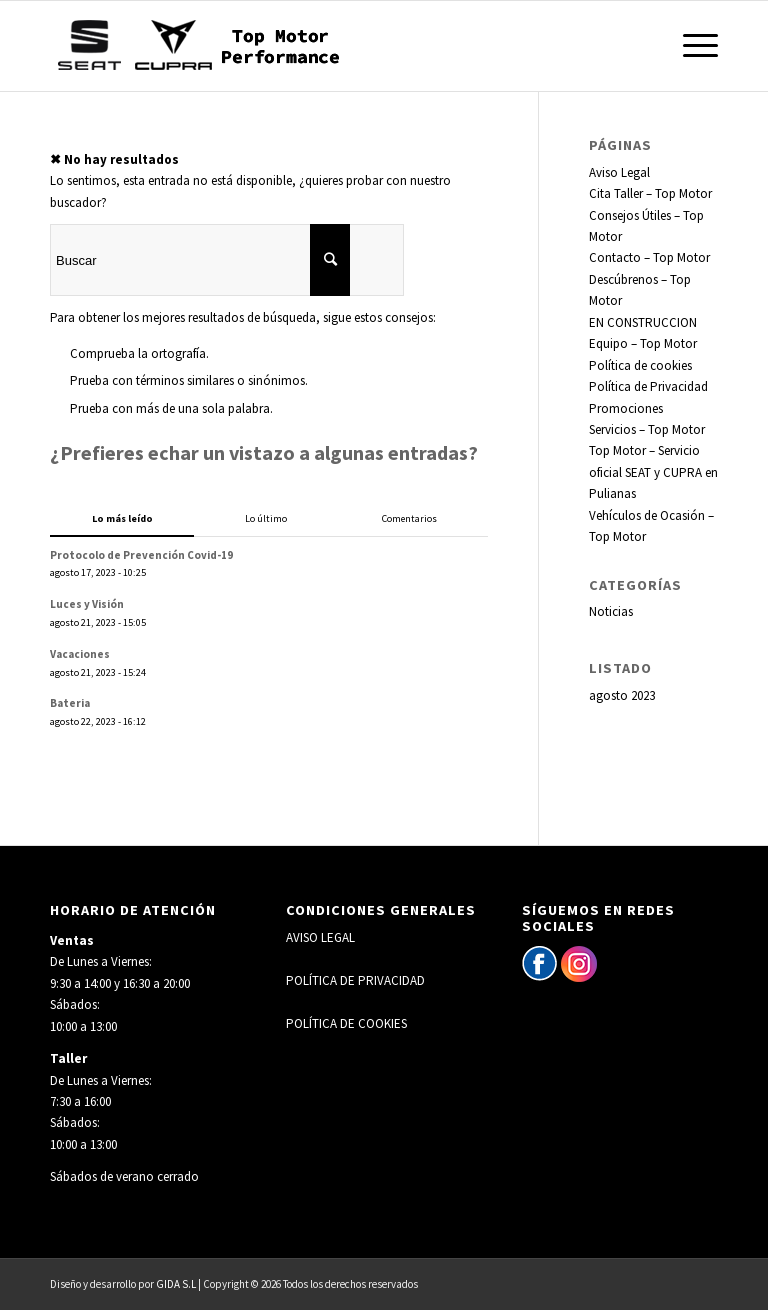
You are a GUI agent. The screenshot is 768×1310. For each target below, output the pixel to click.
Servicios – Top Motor (647, 429)
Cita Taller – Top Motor (650, 193)
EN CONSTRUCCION (643, 322)
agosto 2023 (622, 695)
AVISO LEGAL (320, 937)
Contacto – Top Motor (649, 257)
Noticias (611, 611)
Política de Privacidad (648, 386)
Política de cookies (640, 365)
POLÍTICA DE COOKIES (346, 1023)
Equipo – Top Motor (643, 343)
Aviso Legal (619, 172)
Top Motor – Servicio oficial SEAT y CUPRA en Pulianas (653, 472)
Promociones (626, 408)
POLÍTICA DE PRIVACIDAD (355, 980)
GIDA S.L (176, 1284)
